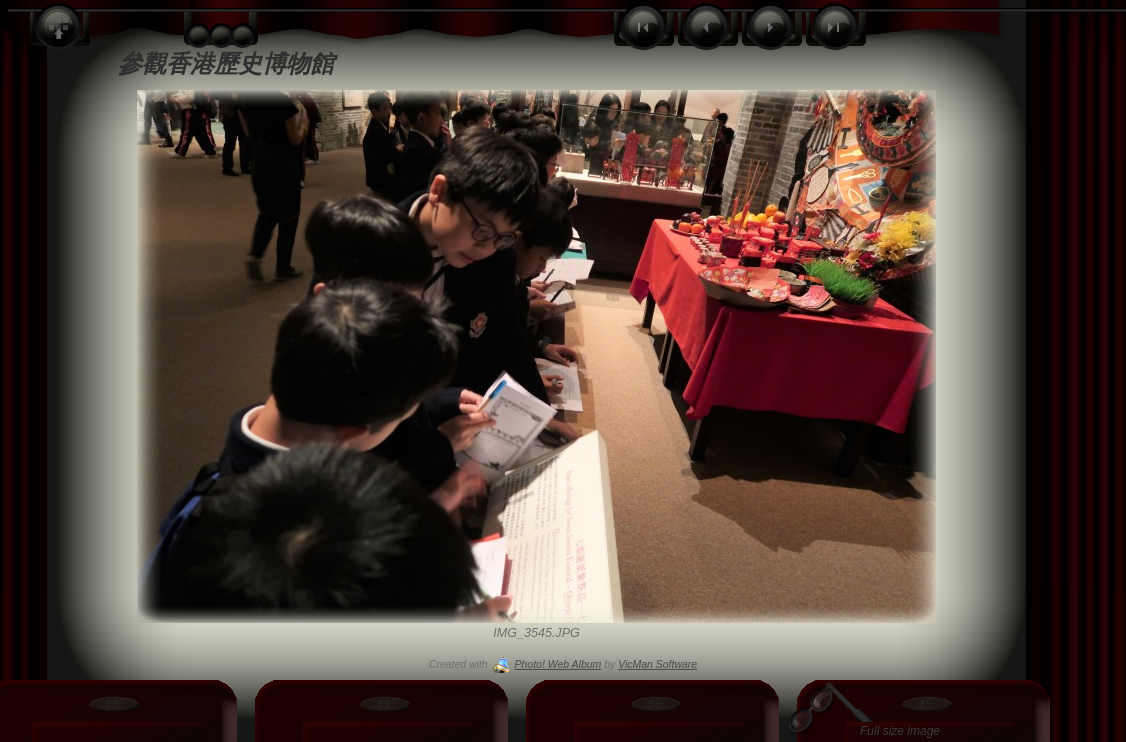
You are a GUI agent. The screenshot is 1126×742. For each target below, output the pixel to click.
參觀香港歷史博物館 (226, 63)
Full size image (900, 731)
